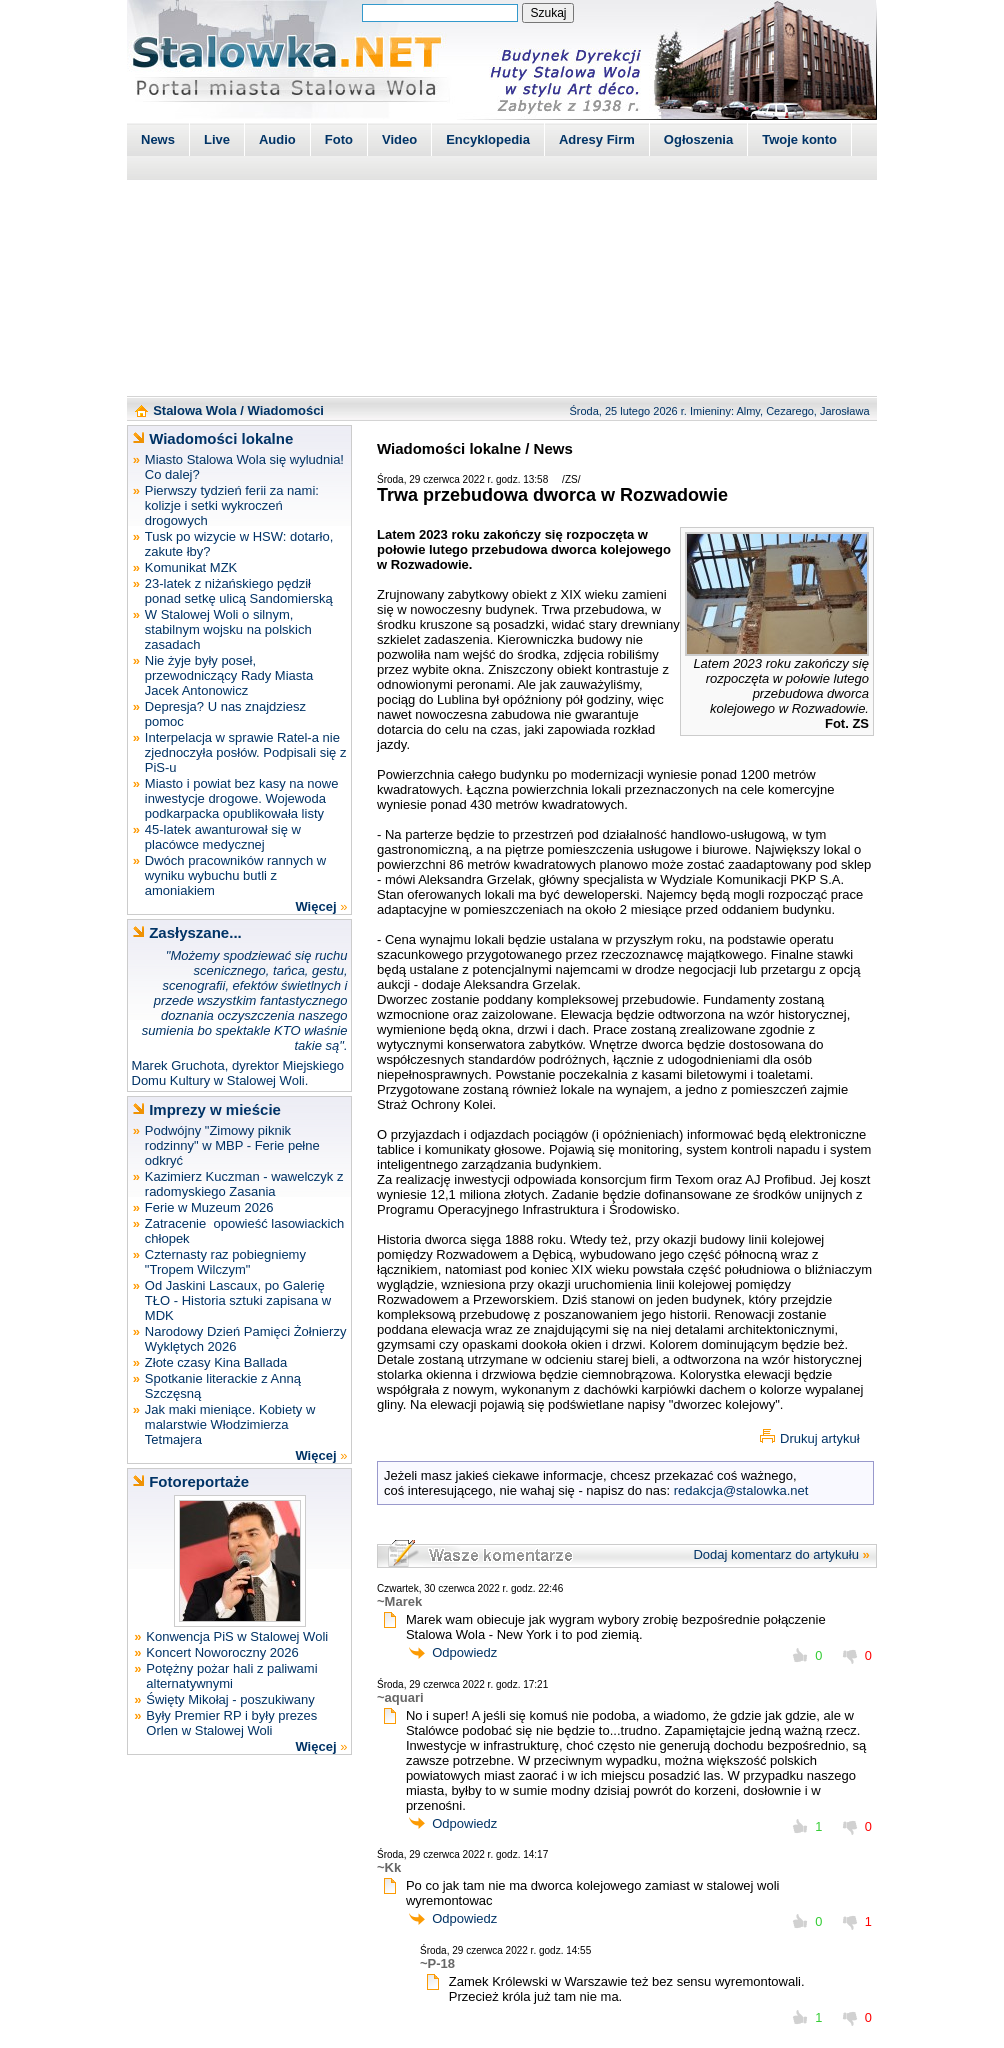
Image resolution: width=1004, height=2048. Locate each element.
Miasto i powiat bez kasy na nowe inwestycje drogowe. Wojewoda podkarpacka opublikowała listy (242, 798)
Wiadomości (286, 410)
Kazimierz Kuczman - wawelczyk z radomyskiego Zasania (244, 1184)
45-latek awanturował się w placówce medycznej (223, 837)
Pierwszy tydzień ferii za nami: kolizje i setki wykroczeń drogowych (232, 505)
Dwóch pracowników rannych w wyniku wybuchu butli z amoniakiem (235, 875)
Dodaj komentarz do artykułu (775, 1554)
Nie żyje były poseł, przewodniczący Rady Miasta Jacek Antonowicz (229, 675)
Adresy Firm (597, 139)
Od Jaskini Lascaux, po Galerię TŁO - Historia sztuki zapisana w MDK (238, 1300)
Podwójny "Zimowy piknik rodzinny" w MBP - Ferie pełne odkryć (232, 1145)
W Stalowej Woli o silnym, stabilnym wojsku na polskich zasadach (228, 629)
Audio (277, 139)
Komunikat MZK (191, 567)
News (158, 139)
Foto (339, 139)
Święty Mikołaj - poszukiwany (230, 1699)
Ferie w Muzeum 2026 (209, 1207)
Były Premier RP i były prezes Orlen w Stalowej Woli (231, 1723)
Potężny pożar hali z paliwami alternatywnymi (231, 1676)
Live (217, 139)
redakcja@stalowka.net (741, 1490)
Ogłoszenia (698, 139)
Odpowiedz (464, 1652)
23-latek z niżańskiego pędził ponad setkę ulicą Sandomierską (239, 591)
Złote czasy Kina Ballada (216, 1362)
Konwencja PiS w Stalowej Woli (237, 1636)
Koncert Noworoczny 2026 (222, 1652)
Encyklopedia (488, 139)
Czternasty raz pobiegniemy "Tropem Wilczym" (225, 1262)
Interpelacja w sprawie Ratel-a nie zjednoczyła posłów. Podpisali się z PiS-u (246, 752)
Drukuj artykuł (819, 1438)
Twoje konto (799, 139)
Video (399, 139)
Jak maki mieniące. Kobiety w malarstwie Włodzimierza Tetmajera (230, 1424)
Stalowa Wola (195, 410)
